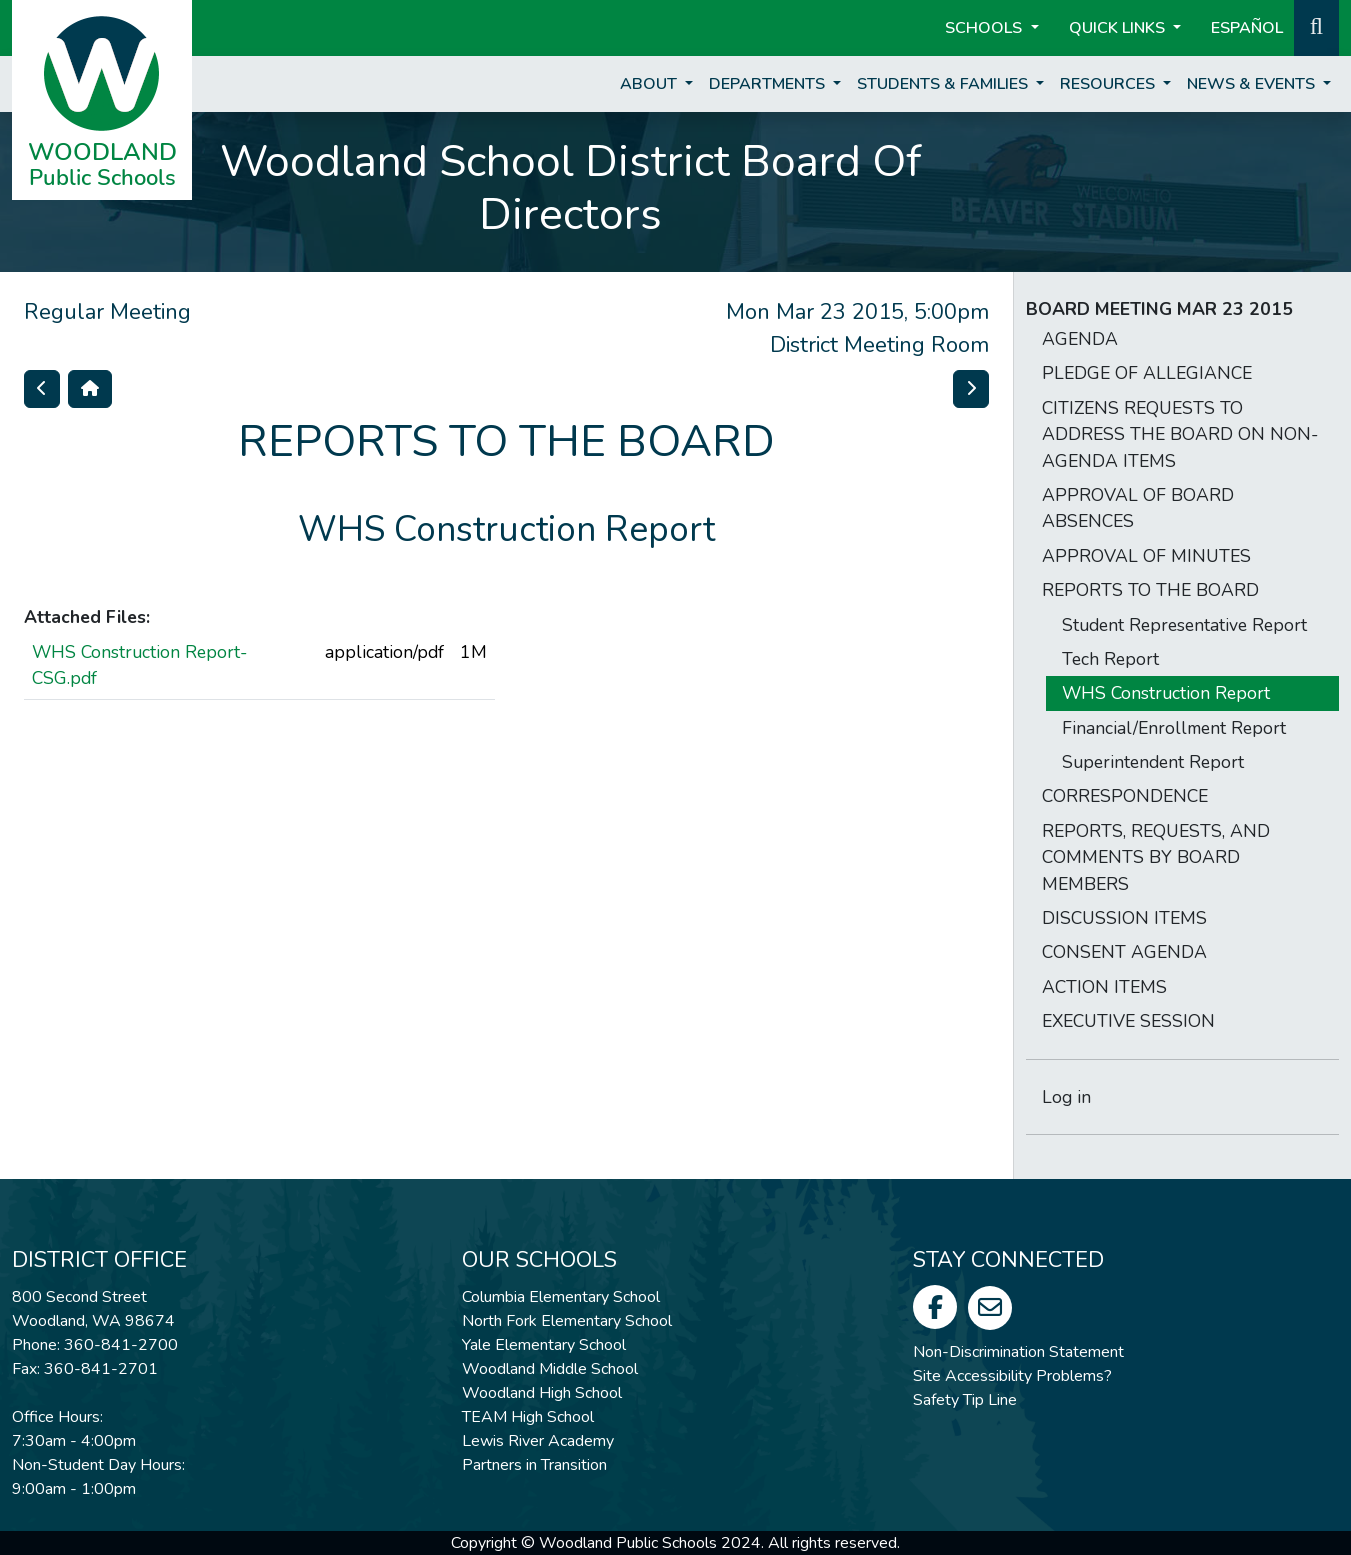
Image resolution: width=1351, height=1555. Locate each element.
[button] (1316, 26)
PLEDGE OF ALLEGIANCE (1147, 373)
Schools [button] (985, 28)
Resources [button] (1109, 84)
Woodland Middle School (550, 1369)
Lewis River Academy (538, 1441)
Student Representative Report (1184, 625)
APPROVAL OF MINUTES (1146, 556)
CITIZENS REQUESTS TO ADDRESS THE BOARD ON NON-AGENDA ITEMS (1180, 434)
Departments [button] (769, 84)
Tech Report (1110, 659)
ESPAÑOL (1247, 28)
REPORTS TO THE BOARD (1150, 590)
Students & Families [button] (944, 84)
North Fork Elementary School (567, 1321)
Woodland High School (542, 1393)
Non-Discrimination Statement (1018, 1352)
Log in (1066, 1097)
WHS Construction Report (1166, 693)
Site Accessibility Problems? (1012, 1376)
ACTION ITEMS (1104, 987)
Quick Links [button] (1119, 28)
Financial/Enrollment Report (1174, 728)
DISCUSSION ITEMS (1124, 918)
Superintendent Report (1153, 762)
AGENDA (1080, 339)
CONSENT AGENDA (1124, 952)
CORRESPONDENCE (1125, 796)
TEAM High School (528, 1417)
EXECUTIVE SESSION (1128, 1021)
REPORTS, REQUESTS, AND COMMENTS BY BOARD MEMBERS (1156, 857)
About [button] (650, 84)
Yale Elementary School (544, 1345)
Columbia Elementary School (561, 1297)
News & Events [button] (1253, 84)
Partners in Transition (534, 1465)
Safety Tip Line (965, 1400)
